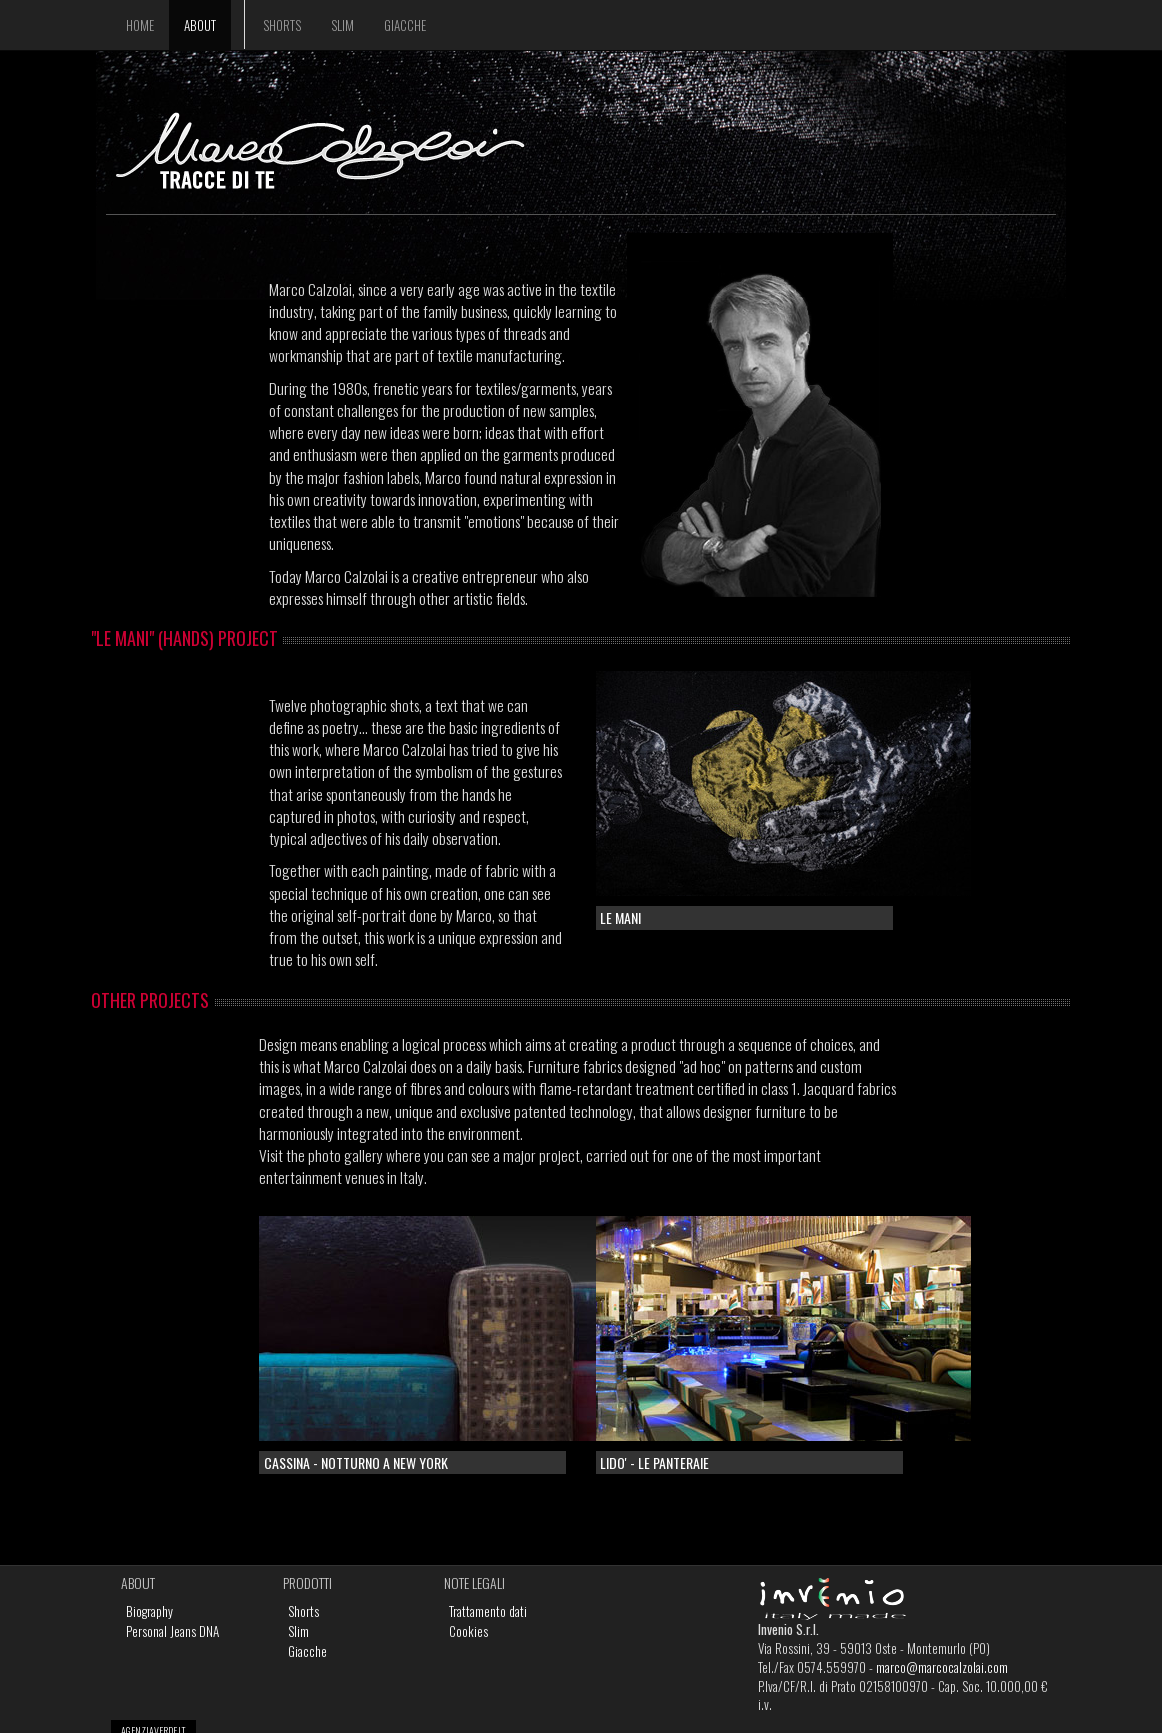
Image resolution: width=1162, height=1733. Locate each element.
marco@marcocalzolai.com (942, 1667)
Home (140, 25)
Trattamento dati (488, 1611)
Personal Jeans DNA (172, 1631)
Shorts (282, 25)
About (200, 25)
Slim (342, 25)
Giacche (405, 25)
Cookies (468, 1631)
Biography (149, 1611)
